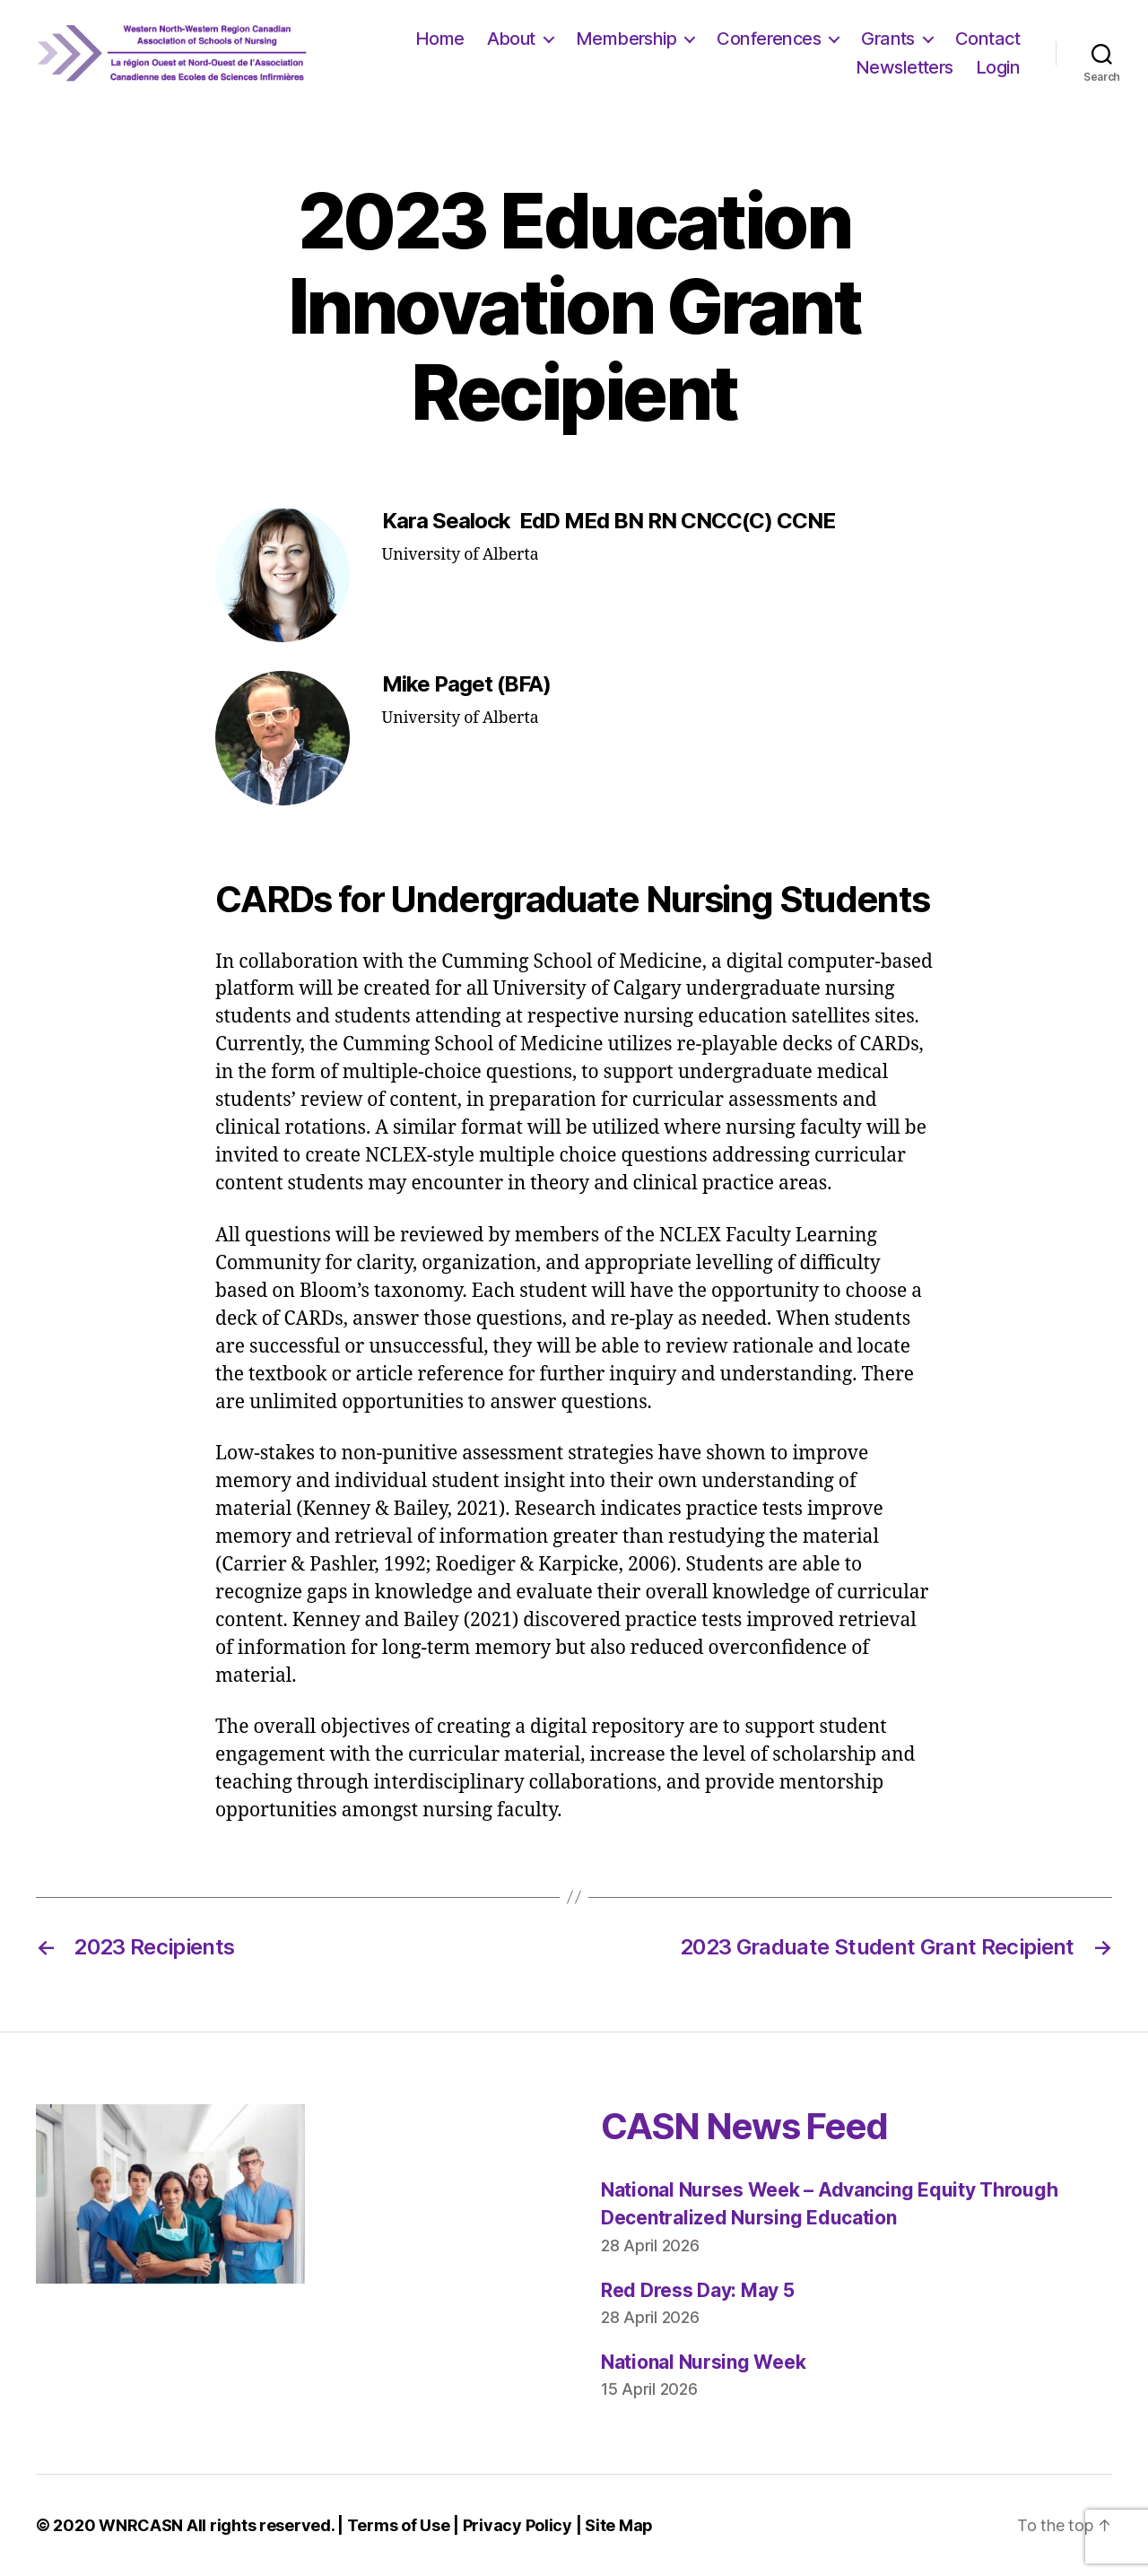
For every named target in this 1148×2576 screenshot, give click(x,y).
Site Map (619, 2525)
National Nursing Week (703, 2362)
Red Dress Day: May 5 (698, 2290)
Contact (987, 38)
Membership (626, 38)
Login (998, 67)
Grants (888, 38)
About (511, 38)
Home (440, 38)
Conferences (769, 38)
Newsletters (904, 67)
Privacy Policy (517, 2525)
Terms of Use (398, 2525)
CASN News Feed (744, 2126)
